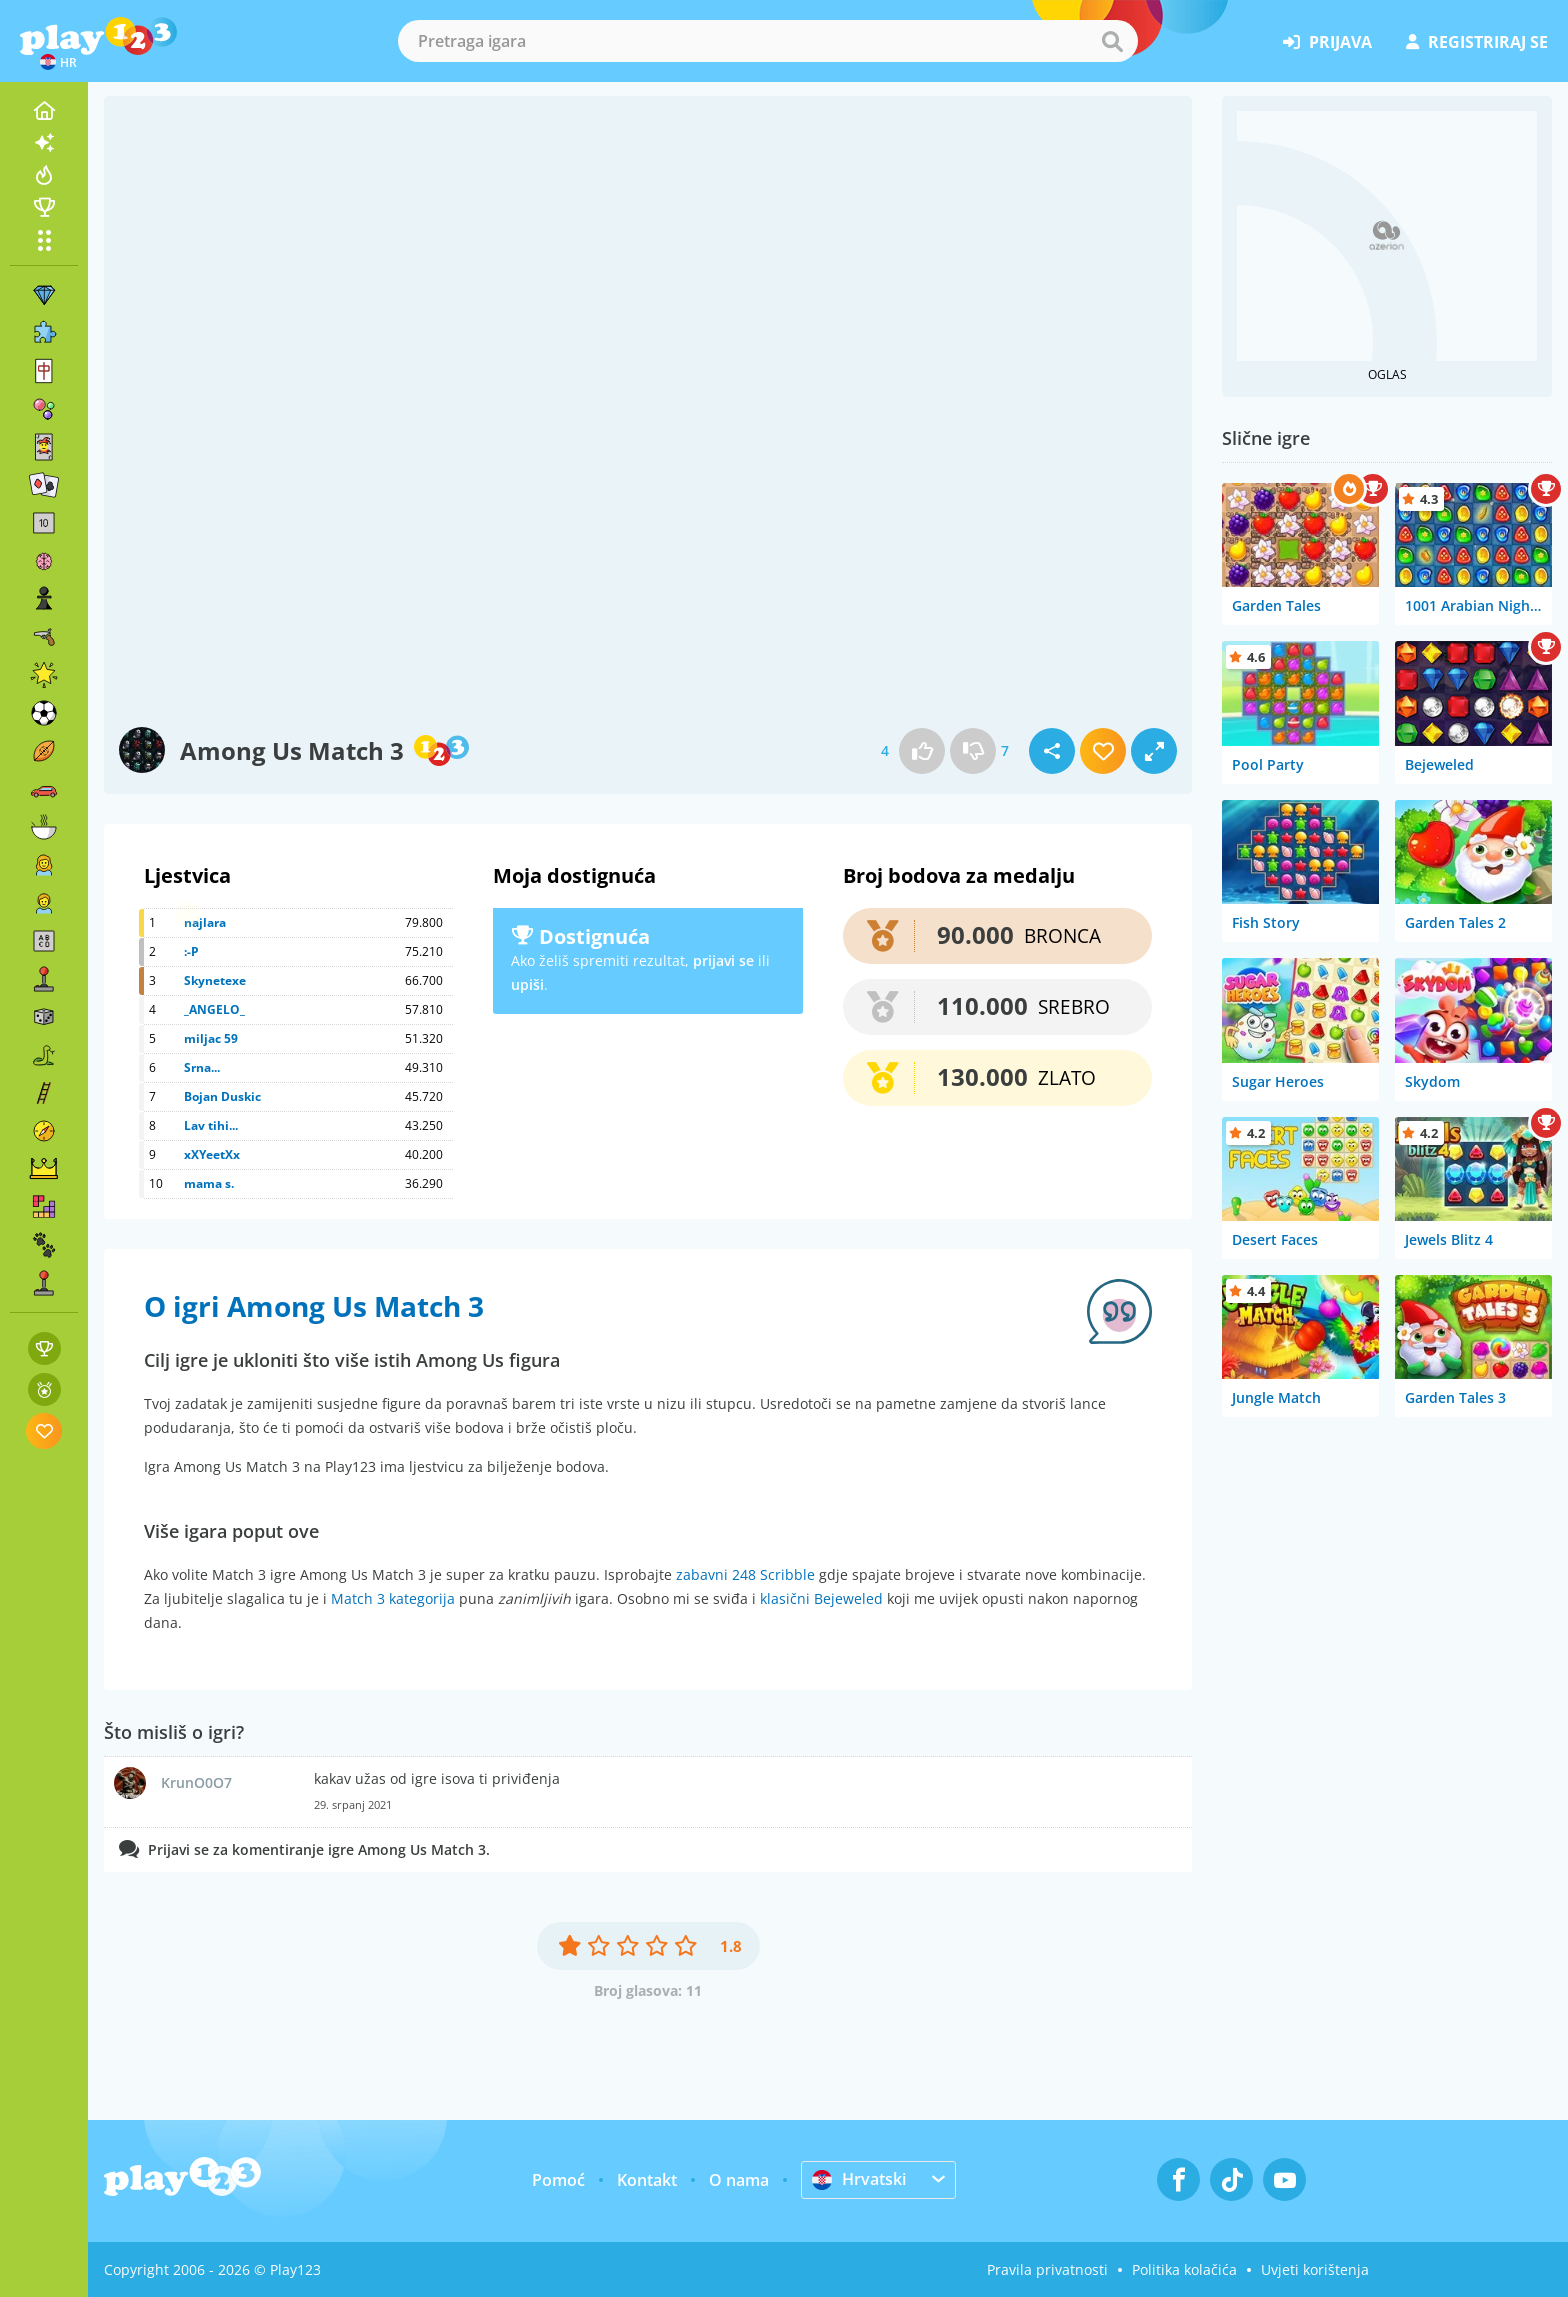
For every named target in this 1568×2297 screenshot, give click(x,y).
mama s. (209, 1183)
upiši (527, 984)
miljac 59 (211, 1038)
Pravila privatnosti (1047, 2269)
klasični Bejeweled (821, 1598)
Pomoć (558, 2180)
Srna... (202, 1067)
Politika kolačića (1184, 2269)
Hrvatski (859, 2179)
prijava (1327, 42)
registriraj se (1477, 42)
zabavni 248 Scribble (745, 1574)
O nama (739, 2180)
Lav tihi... (211, 1125)
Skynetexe (215, 980)
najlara (205, 922)
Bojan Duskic (222, 1096)
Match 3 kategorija (393, 1598)
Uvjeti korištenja (1315, 2269)
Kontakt (647, 2180)
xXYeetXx (212, 1154)
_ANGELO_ (214, 1009)
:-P (191, 951)
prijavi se (723, 960)
